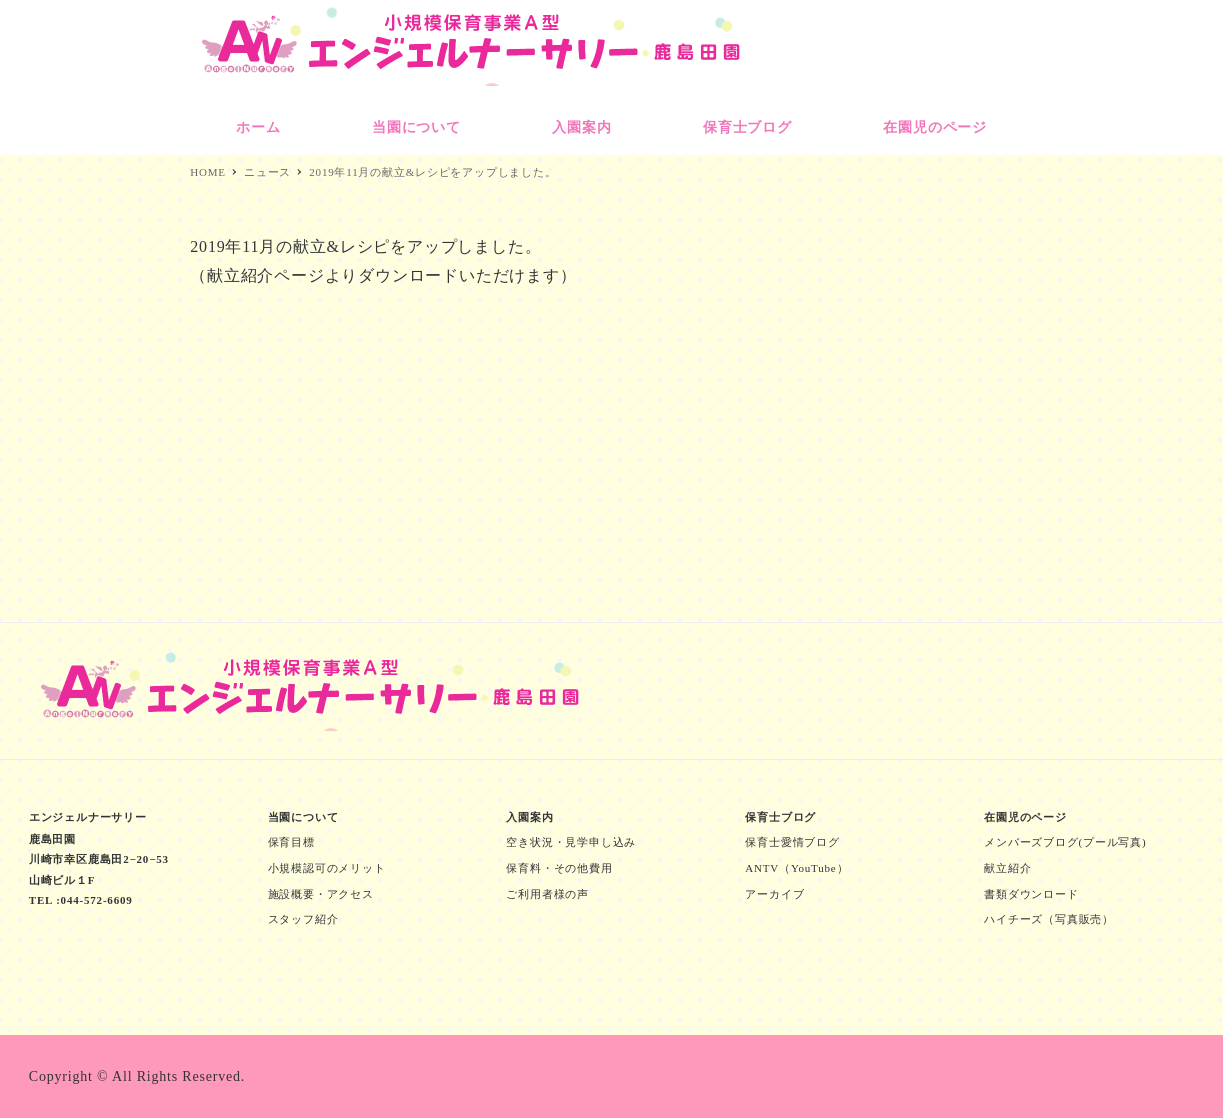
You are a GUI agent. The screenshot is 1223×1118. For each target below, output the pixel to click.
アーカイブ (774, 894)
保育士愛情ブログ (792, 842)
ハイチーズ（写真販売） (1049, 919)
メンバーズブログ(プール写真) (1065, 842)
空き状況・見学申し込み (571, 842)
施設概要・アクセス (321, 894)
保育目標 (291, 842)
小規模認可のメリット (327, 868)
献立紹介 (1007, 868)
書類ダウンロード (1031, 894)
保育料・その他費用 (559, 868)
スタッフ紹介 (303, 919)
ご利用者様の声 (547, 894)
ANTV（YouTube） (796, 868)
